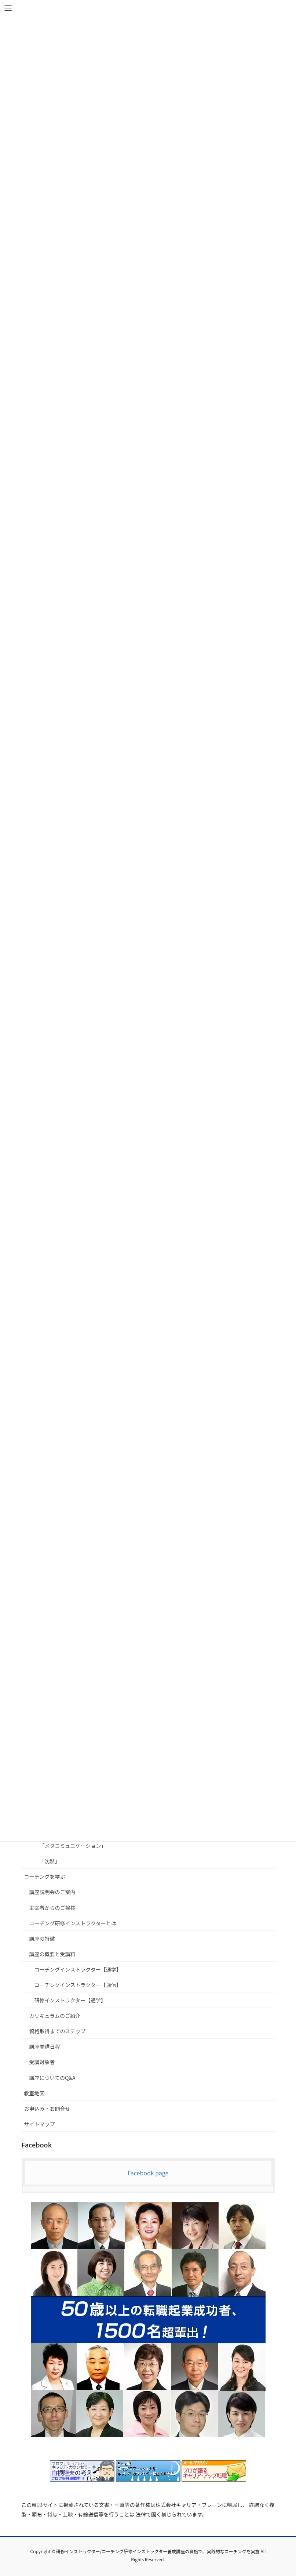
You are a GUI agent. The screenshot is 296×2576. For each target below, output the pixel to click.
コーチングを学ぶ (44, 1876)
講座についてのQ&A (52, 2077)
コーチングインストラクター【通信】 (77, 1984)
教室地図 (34, 2093)
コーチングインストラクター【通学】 (77, 1969)
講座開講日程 (44, 2046)
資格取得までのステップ (57, 2031)
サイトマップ (39, 2124)
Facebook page (148, 2172)
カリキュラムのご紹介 (55, 2015)
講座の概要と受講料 (52, 1954)
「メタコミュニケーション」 (73, 1845)
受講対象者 (42, 2062)
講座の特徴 (42, 1938)
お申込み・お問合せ (47, 2108)
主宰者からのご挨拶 (52, 1907)
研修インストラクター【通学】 (70, 2000)
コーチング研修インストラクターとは (72, 1923)
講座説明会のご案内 (52, 1892)
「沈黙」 (50, 1861)
